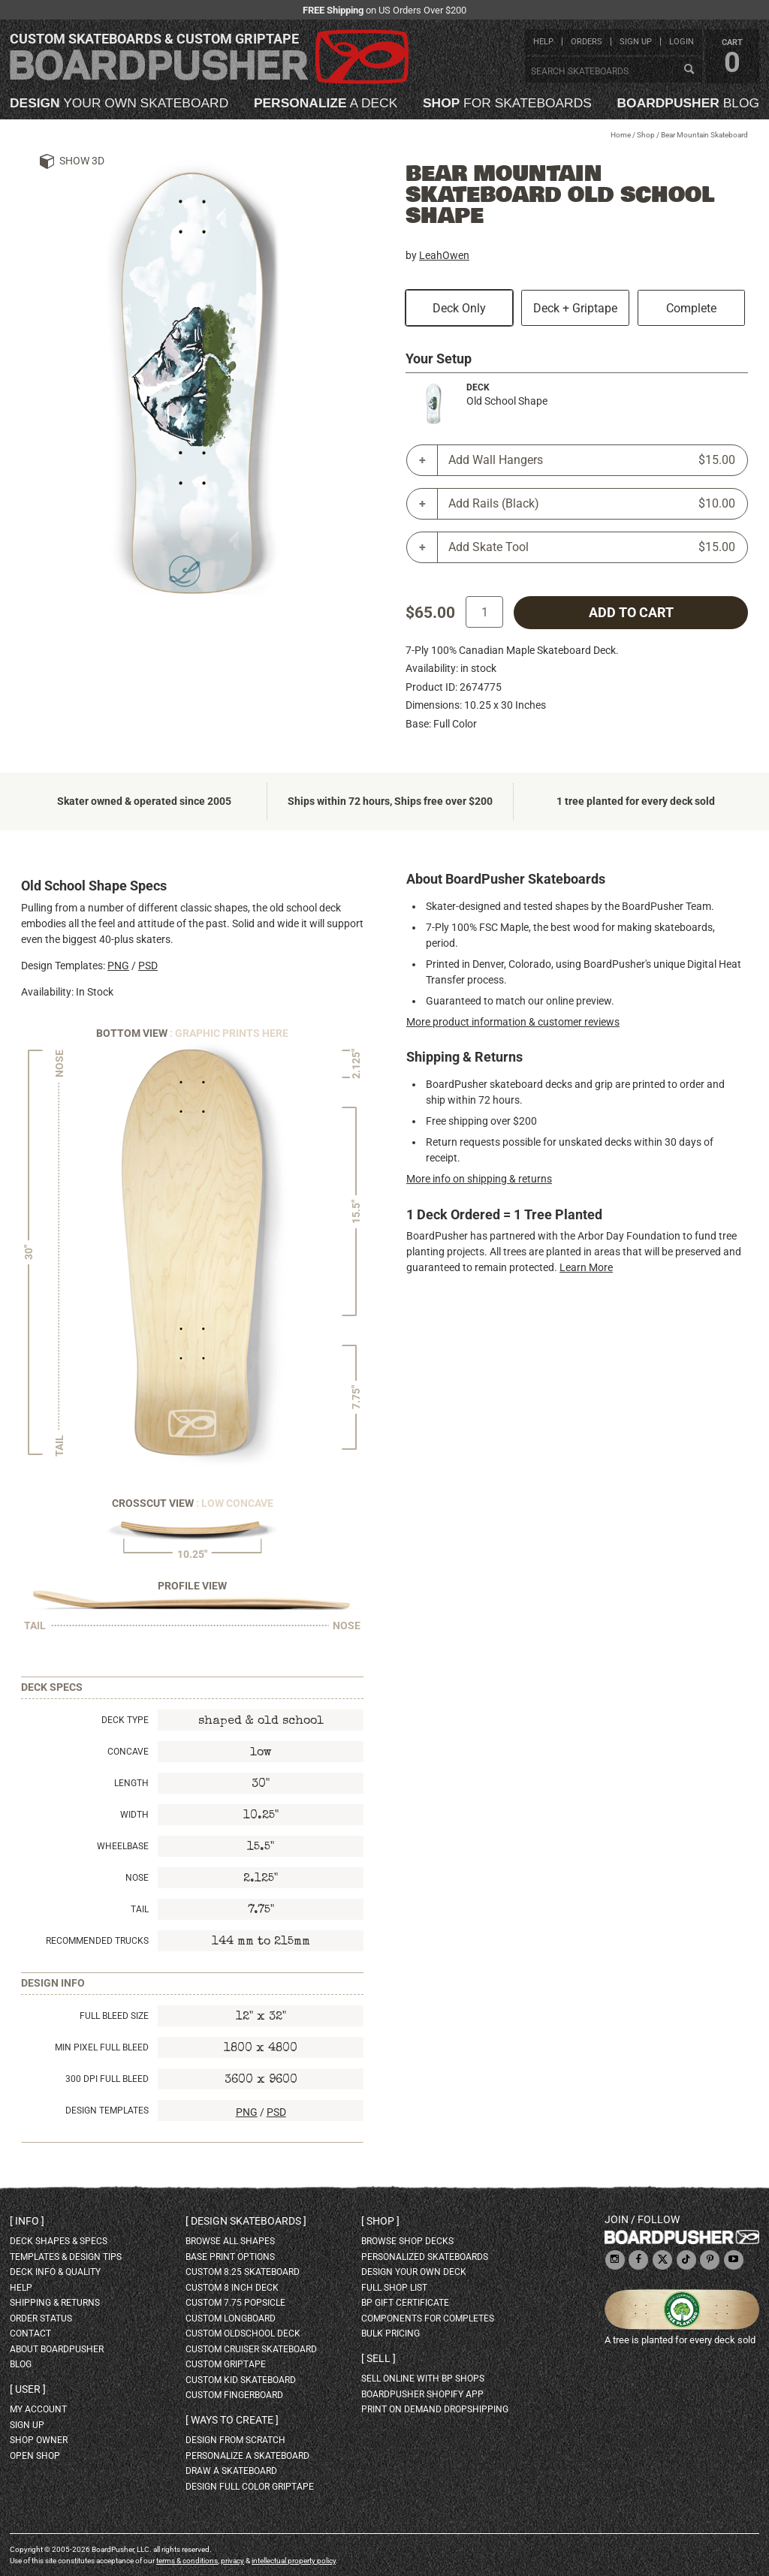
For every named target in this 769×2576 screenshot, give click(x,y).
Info (27, 2221)
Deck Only (459, 308)
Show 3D (81, 161)
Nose (137, 1877)
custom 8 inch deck (232, 2287)
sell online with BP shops (422, 2378)
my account (38, 2409)
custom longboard (230, 2318)
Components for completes (427, 2318)
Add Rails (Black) (591, 504)
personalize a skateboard (247, 2456)
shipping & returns (55, 2302)
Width (134, 1814)
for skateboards (507, 103)
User (28, 2389)
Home (621, 135)
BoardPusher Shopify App (422, 2394)
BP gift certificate (405, 2302)
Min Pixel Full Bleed (102, 2047)
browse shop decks (407, 2241)
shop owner (39, 2440)
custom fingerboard (234, 2395)
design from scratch (235, 2440)
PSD (148, 966)
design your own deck (413, 2272)
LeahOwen (444, 255)
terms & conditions (187, 2560)
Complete (691, 308)
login (681, 42)
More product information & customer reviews (513, 1022)
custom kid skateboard (240, 2380)
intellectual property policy (294, 2560)
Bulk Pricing (390, 2333)
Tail (140, 1909)
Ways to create (232, 2420)
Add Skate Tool (591, 547)
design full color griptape (249, 2486)
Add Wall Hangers (591, 460)
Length (131, 1783)
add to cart (631, 612)
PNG (118, 966)
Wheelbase (123, 1846)
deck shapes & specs (58, 2241)
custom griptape (225, 2364)
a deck (325, 103)
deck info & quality (55, 2272)
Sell (378, 2358)
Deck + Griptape (575, 308)
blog (688, 103)
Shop (646, 135)
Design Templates (107, 2110)
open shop (35, 2456)
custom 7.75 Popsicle (235, 2302)
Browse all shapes (230, 2241)
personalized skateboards (424, 2257)
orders (586, 42)
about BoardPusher (57, 2349)
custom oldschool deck (242, 2333)
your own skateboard (119, 103)
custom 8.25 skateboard (242, 2272)
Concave (128, 1751)
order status (41, 2318)
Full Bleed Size (114, 2016)
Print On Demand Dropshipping (434, 2409)
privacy (232, 2560)
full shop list (394, 2287)
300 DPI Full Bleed (107, 2079)
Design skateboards (246, 2221)
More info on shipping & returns (479, 1179)
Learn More (586, 1267)
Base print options (230, 2257)
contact (30, 2333)
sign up (636, 42)
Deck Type (125, 1720)
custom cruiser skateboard (251, 2349)
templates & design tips (66, 2257)
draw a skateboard (231, 2471)
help (543, 42)
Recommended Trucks (97, 1941)
